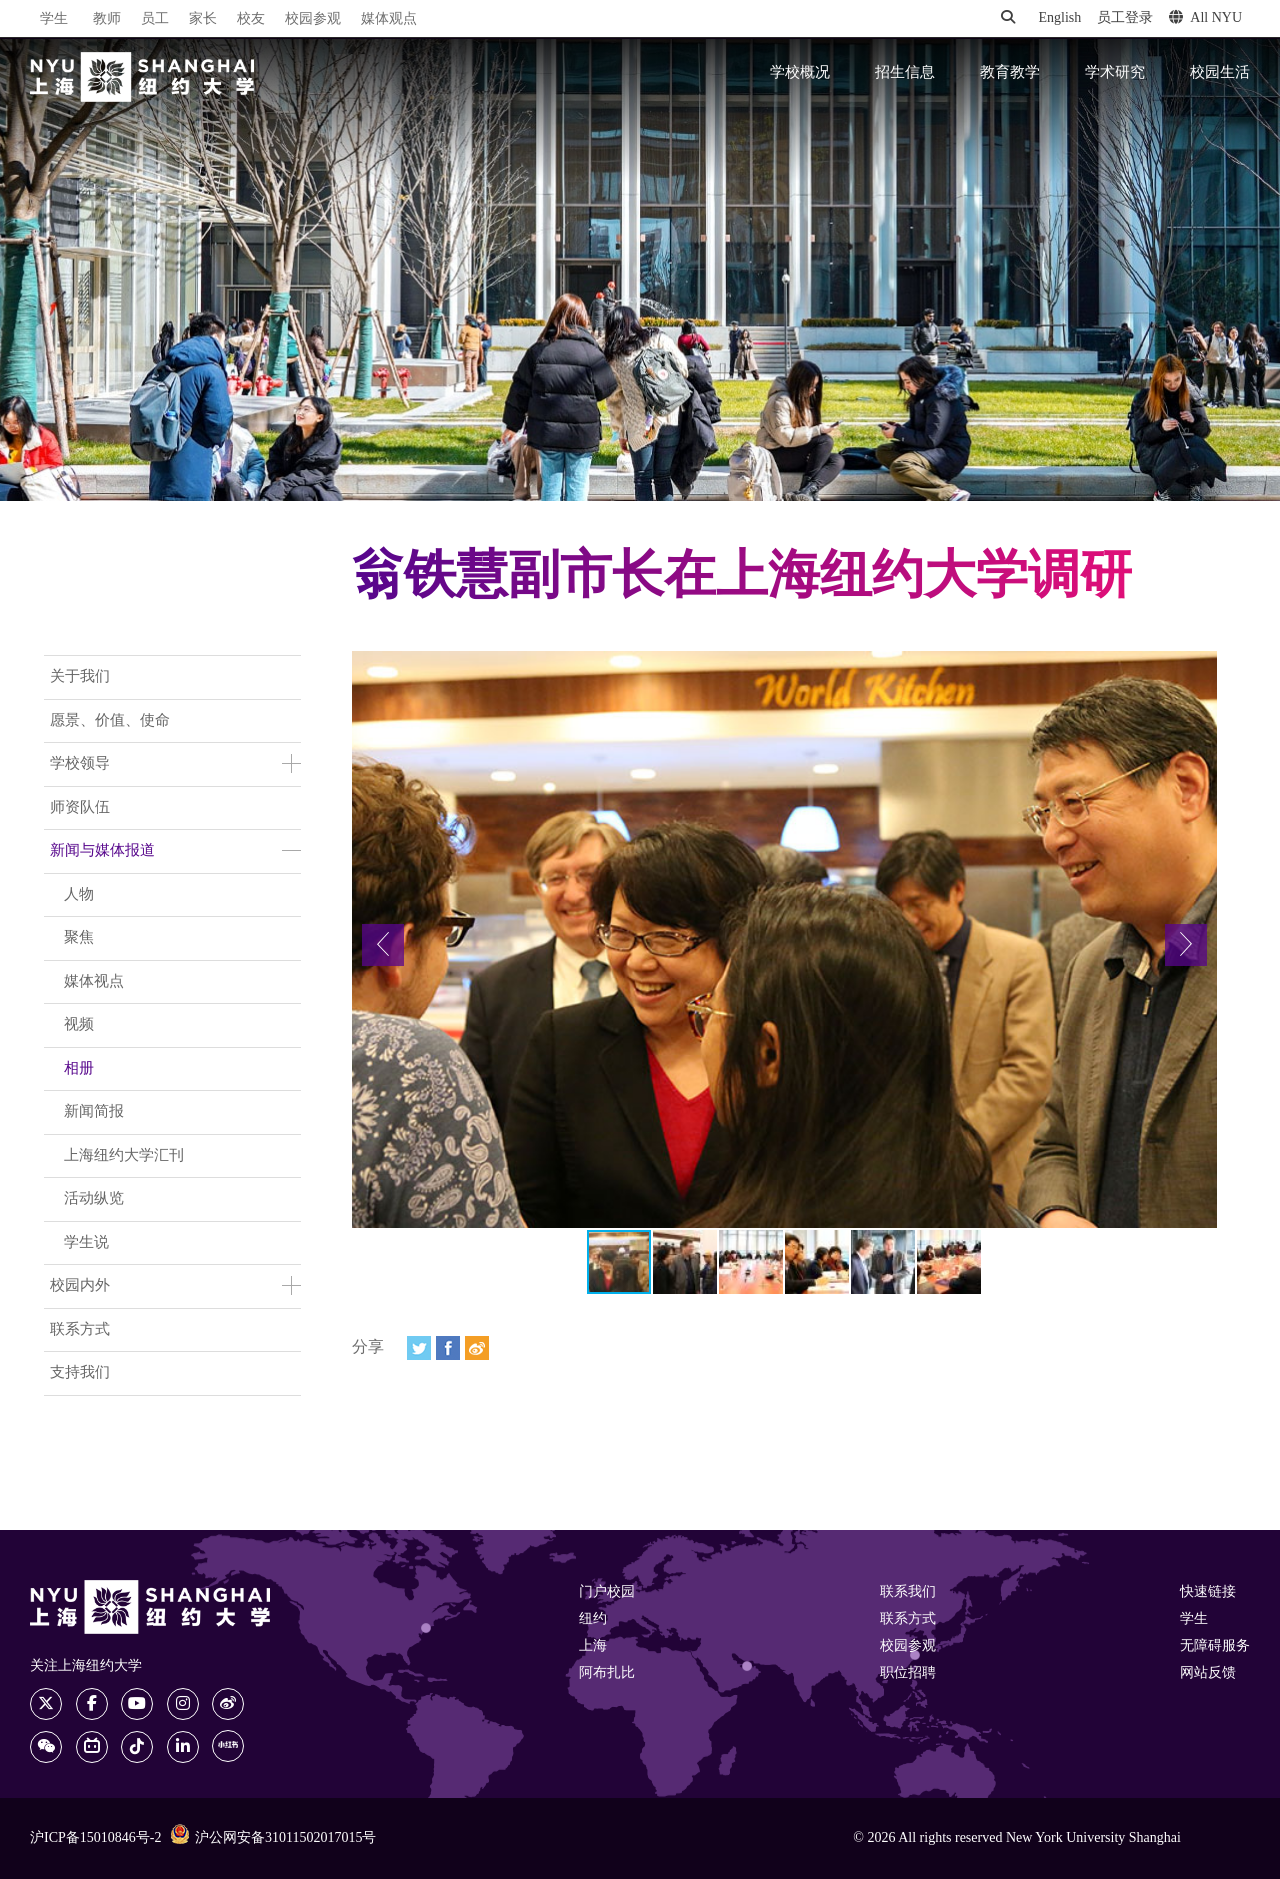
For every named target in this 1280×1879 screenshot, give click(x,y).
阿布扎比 (607, 1673)
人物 (79, 895)
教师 (107, 19)
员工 (155, 19)
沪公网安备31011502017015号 (273, 1837)
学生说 (86, 1243)
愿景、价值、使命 (110, 721)
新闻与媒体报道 (102, 851)
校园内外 (80, 1286)
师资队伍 (80, 808)
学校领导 (80, 764)
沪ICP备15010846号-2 (95, 1838)
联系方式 (80, 1330)
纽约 (593, 1619)
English (1059, 18)
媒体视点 (94, 982)
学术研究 (1115, 73)
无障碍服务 (1215, 1646)
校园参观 (313, 19)
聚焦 (79, 938)
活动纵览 (94, 1199)
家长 (203, 19)
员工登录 (1125, 18)
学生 (54, 19)
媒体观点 (389, 19)
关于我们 (80, 677)
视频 (79, 1025)
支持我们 (80, 1373)
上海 (593, 1646)
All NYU (1205, 18)
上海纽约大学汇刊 (124, 1156)
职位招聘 (908, 1673)
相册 (79, 1069)
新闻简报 (94, 1112)
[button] (383, 945)
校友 (251, 19)
